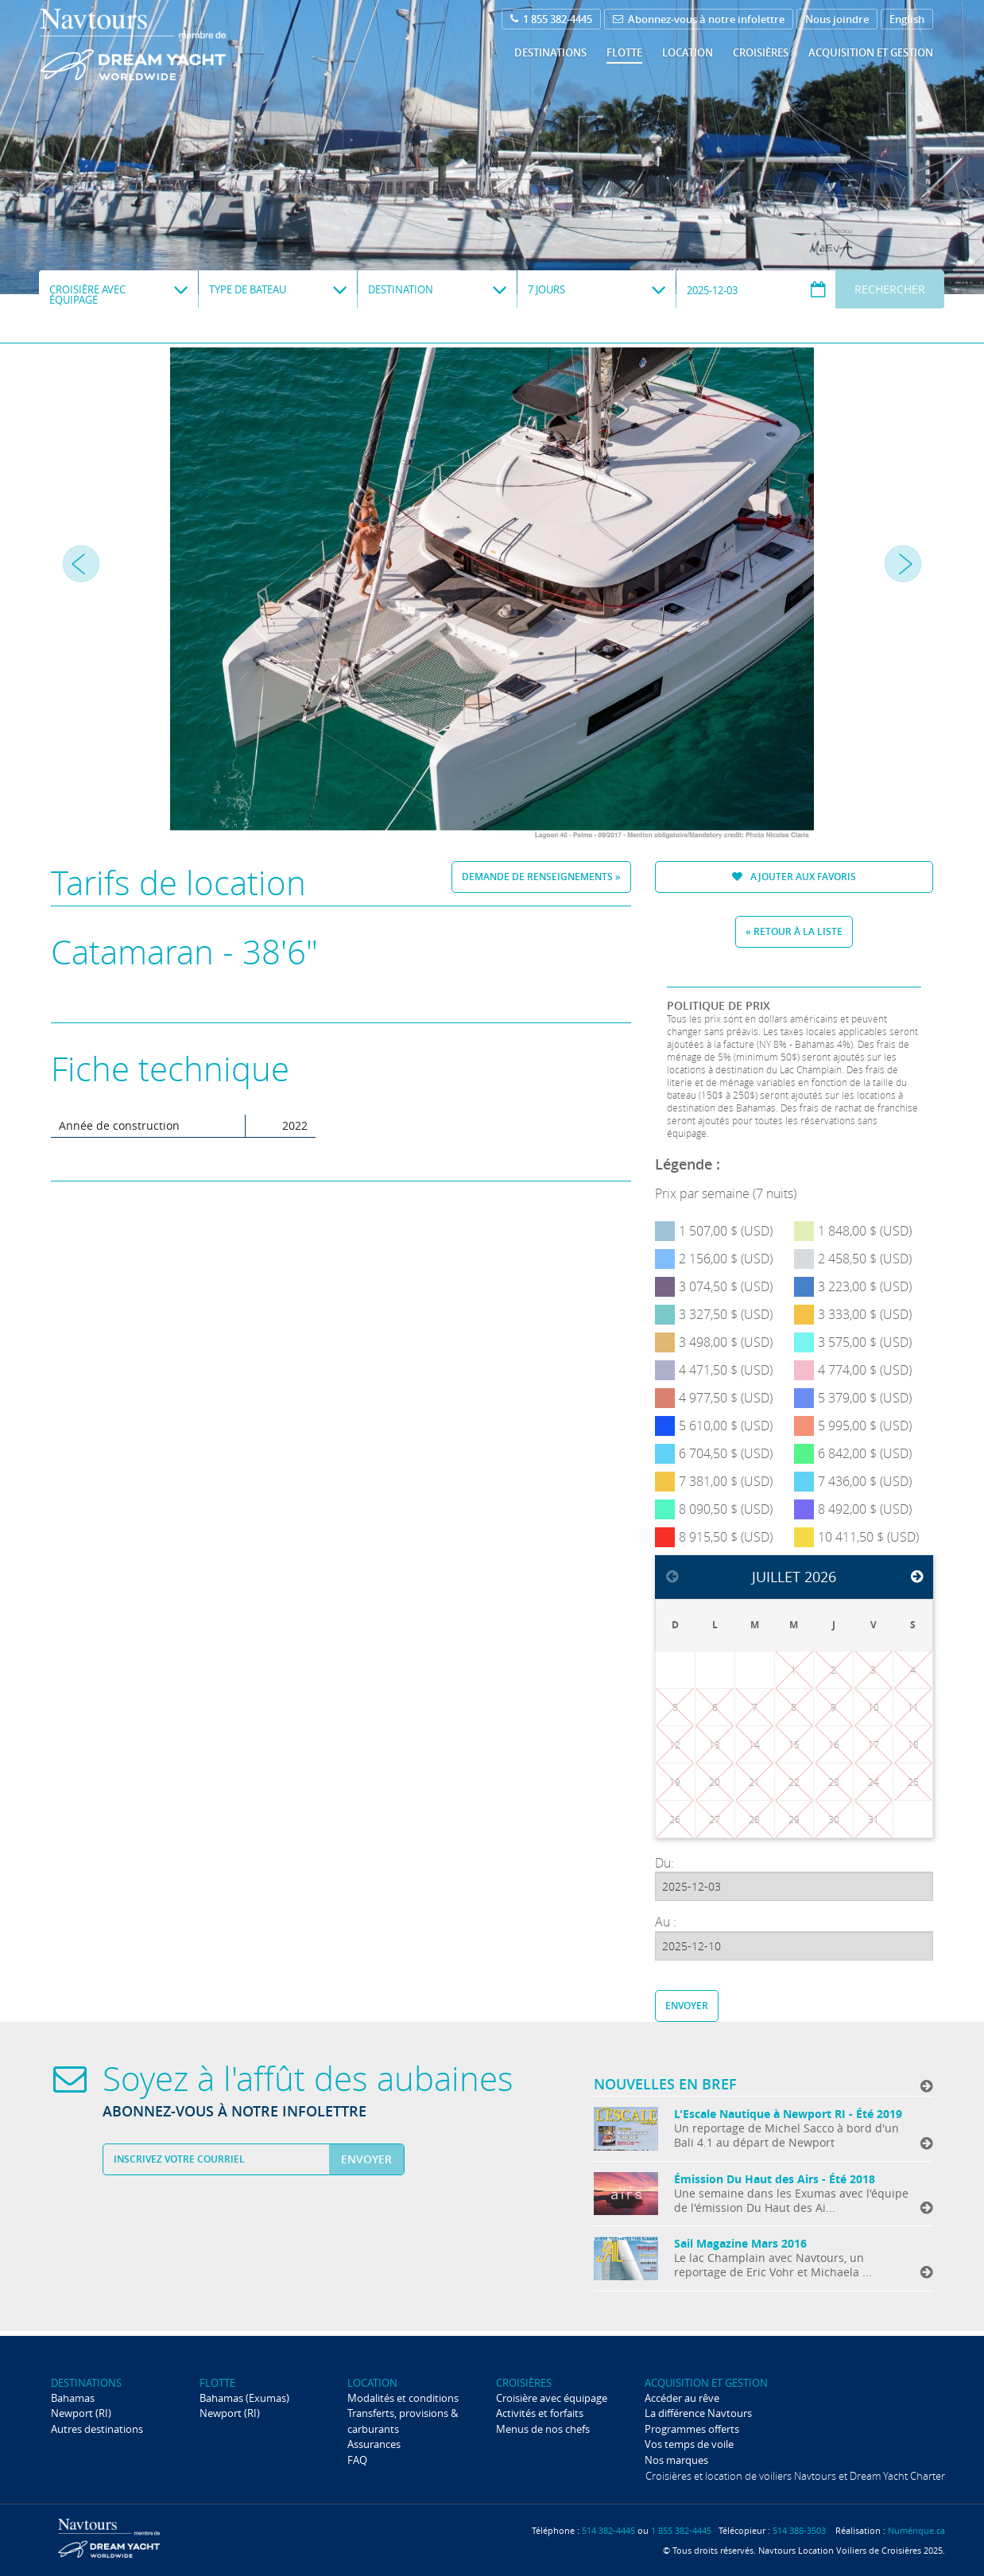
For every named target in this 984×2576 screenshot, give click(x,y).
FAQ (357, 2460)
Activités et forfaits (539, 2413)
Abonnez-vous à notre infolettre (698, 19)
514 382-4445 (608, 2530)
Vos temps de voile (689, 2444)
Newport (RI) (81, 2413)
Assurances (374, 2444)
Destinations (550, 52)
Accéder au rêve (682, 2398)
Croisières (760, 52)
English (906, 19)
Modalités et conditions (403, 2398)
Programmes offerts (692, 2429)
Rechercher (889, 289)
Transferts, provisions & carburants (402, 2420)
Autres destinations (97, 2429)
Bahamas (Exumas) (244, 2398)
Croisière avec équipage (551, 2398)
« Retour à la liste (794, 931)
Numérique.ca (916, 2530)
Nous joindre (837, 19)
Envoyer (686, 2005)
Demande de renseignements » (541, 876)
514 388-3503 (799, 2530)
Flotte (624, 52)
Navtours (165, 44)
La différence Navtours (698, 2413)
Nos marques (676, 2460)
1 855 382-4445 (551, 19)
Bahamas (73, 2398)
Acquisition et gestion (870, 52)
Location (687, 52)
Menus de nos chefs (543, 2429)
